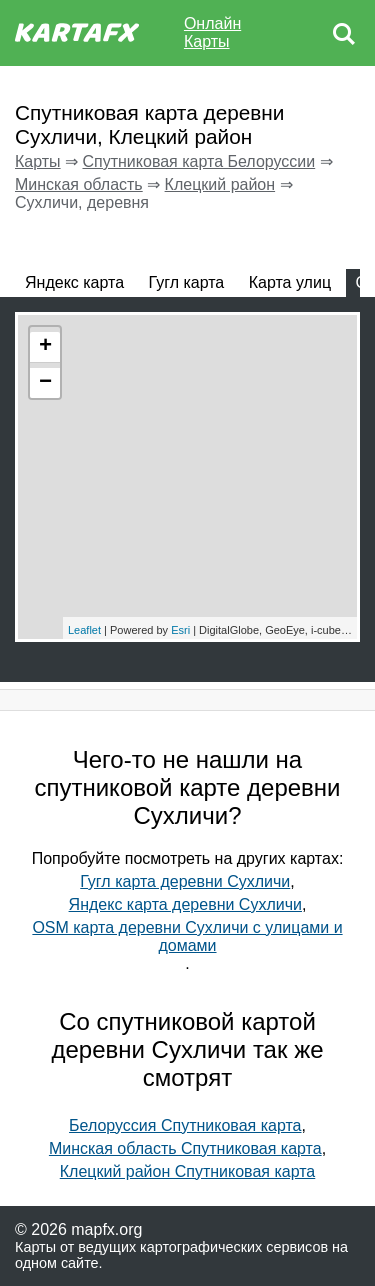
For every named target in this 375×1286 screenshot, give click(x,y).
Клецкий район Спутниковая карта (188, 1171)
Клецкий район (220, 184)
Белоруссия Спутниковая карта (185, 1125)
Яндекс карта (74, 282)
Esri (180, 630)
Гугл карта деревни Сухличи (185, 881)
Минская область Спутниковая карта (185, 1148)
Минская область (79, 184)
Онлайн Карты (212, 32)
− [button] (45, 383)
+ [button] (45, 347)
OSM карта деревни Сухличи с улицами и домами (187, 936)
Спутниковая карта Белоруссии (198, 161)
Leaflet (84, 630)
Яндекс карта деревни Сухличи (185, 904)
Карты (38, 161)
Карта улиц (290, 282)
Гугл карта (187, 282)
